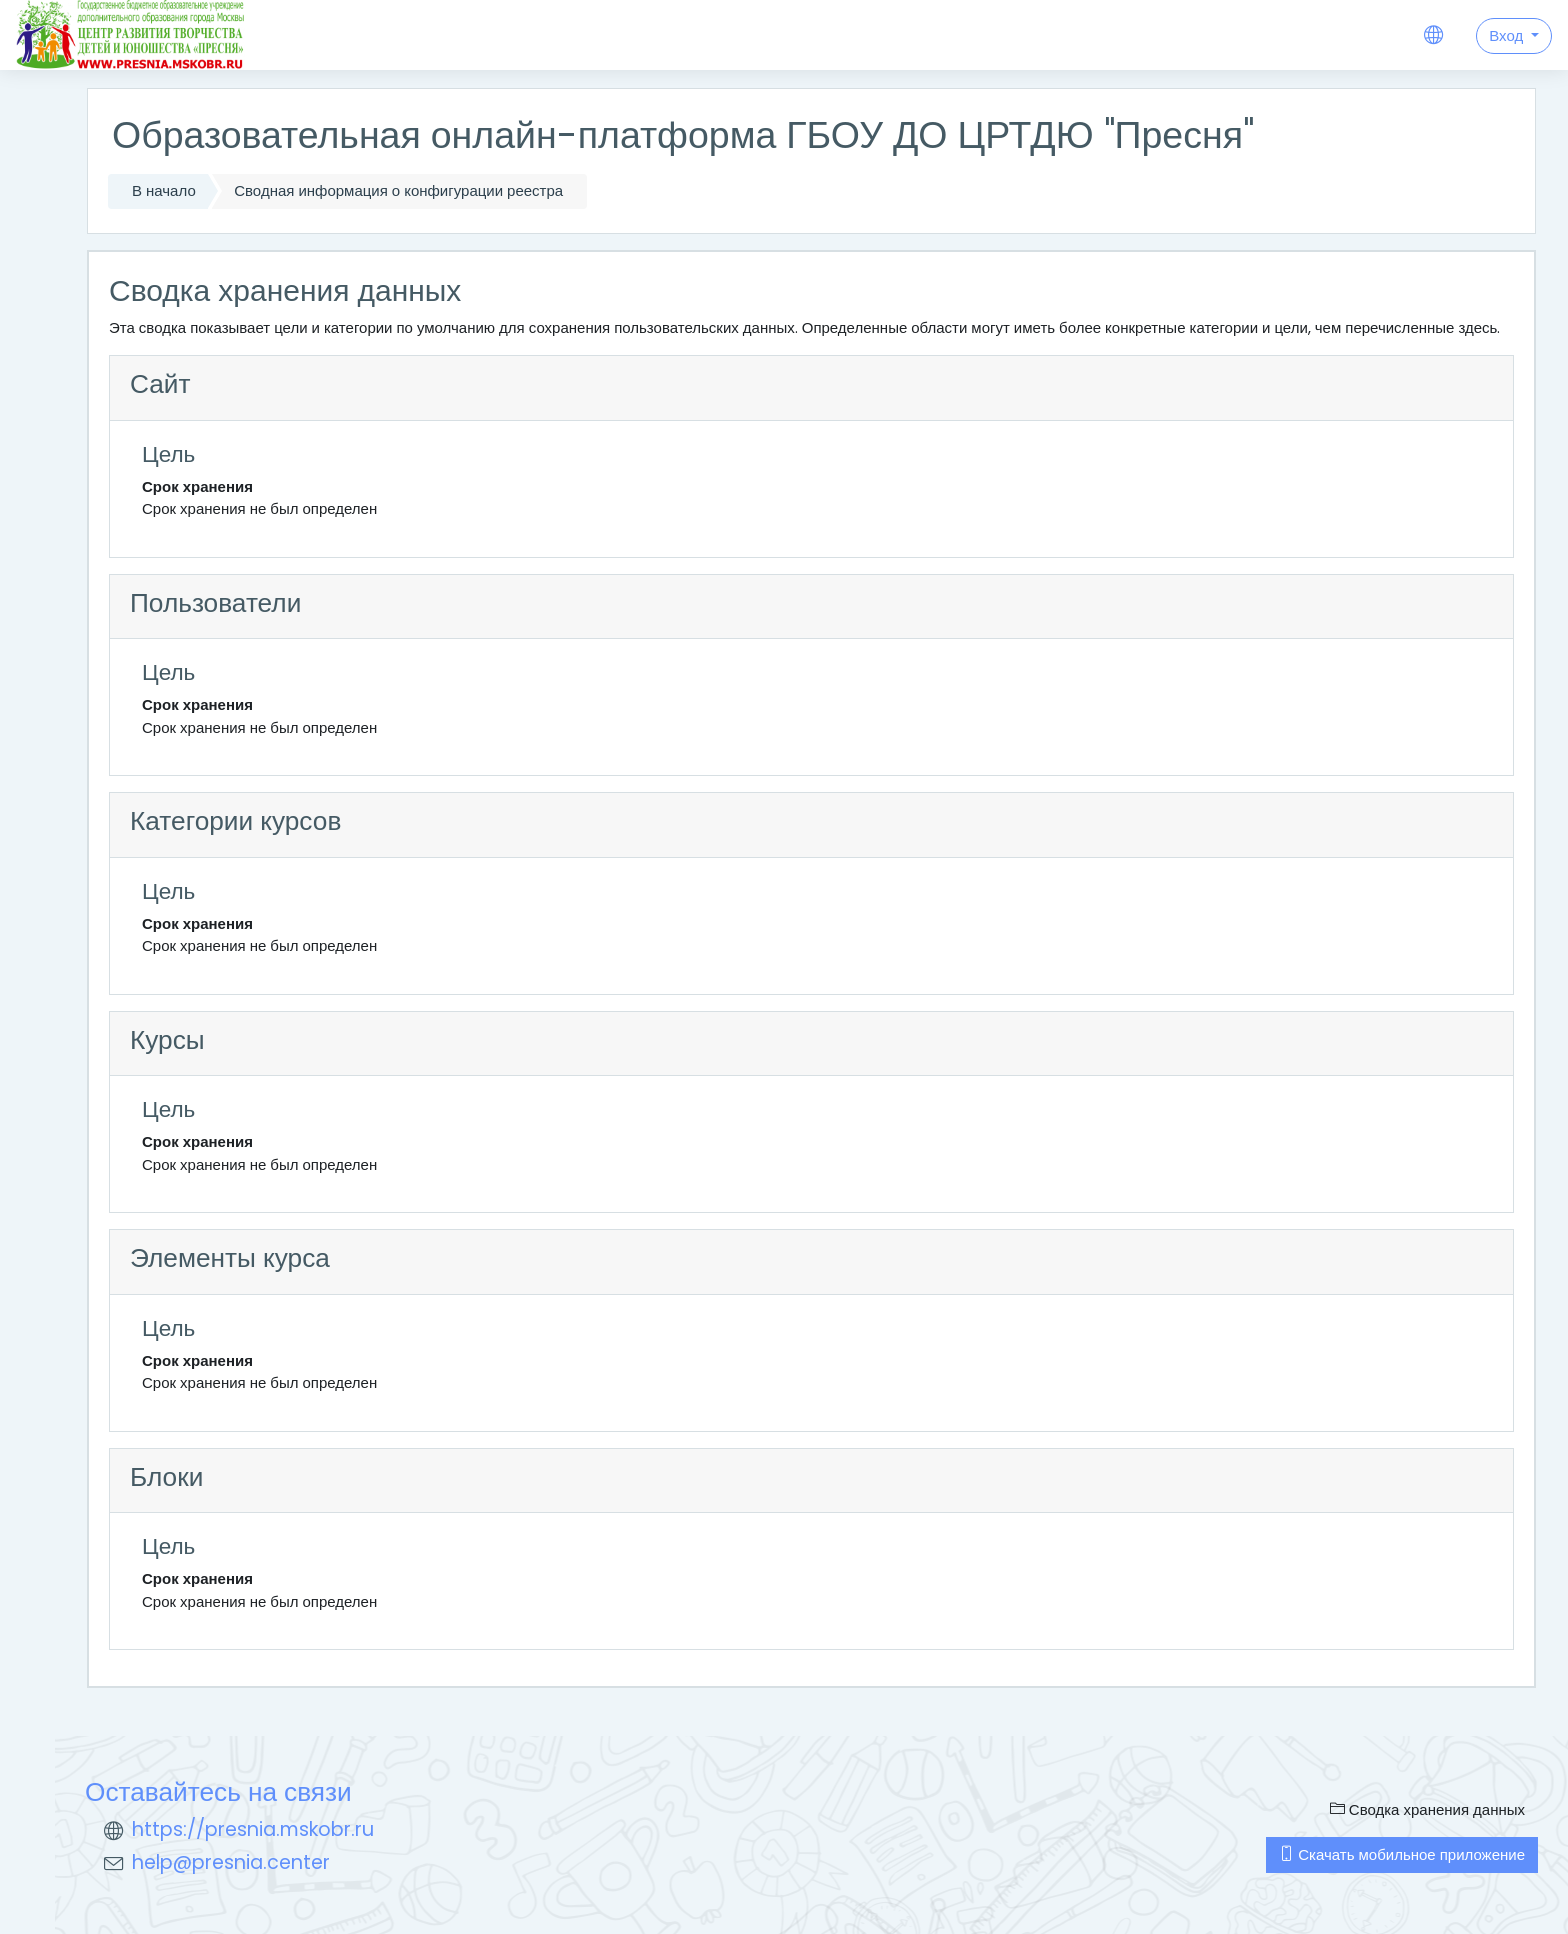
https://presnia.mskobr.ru (253, 1829)
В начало (164, 190)
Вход (1508, 35)
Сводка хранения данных (1427, 1809)
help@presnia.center (231, 1862)
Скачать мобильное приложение (1402, 1854)
